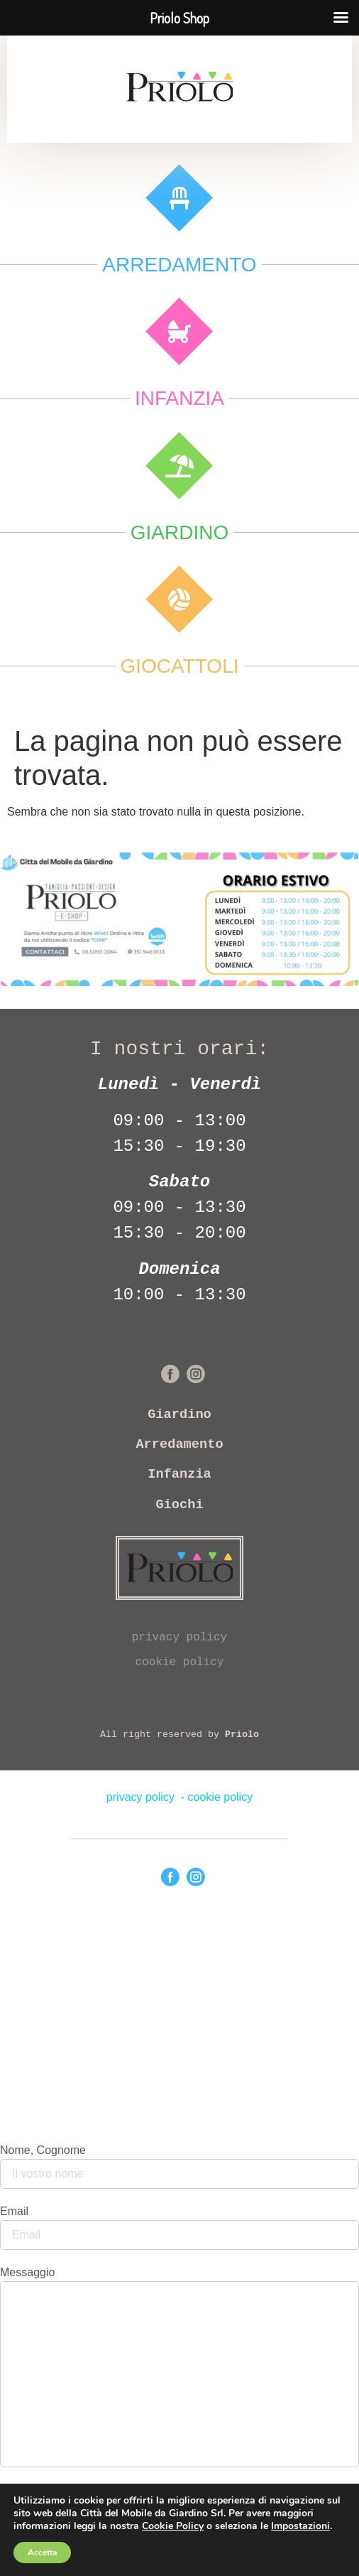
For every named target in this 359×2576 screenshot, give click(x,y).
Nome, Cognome (43, 2150)
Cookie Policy (173, 2526)
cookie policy (180, 1662)
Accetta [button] (42, 2552)
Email (14, 2211)
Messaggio (27, 2272)
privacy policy (179, 1637)
